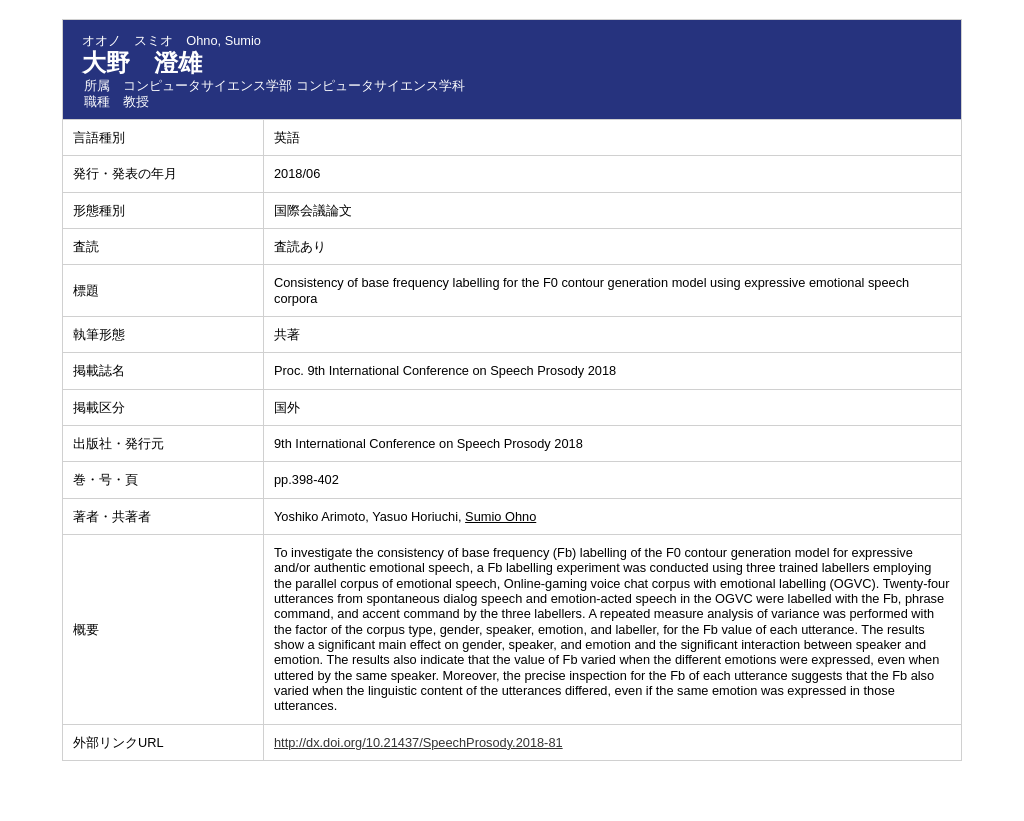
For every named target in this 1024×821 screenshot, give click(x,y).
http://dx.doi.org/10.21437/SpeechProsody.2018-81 (418, 742)
